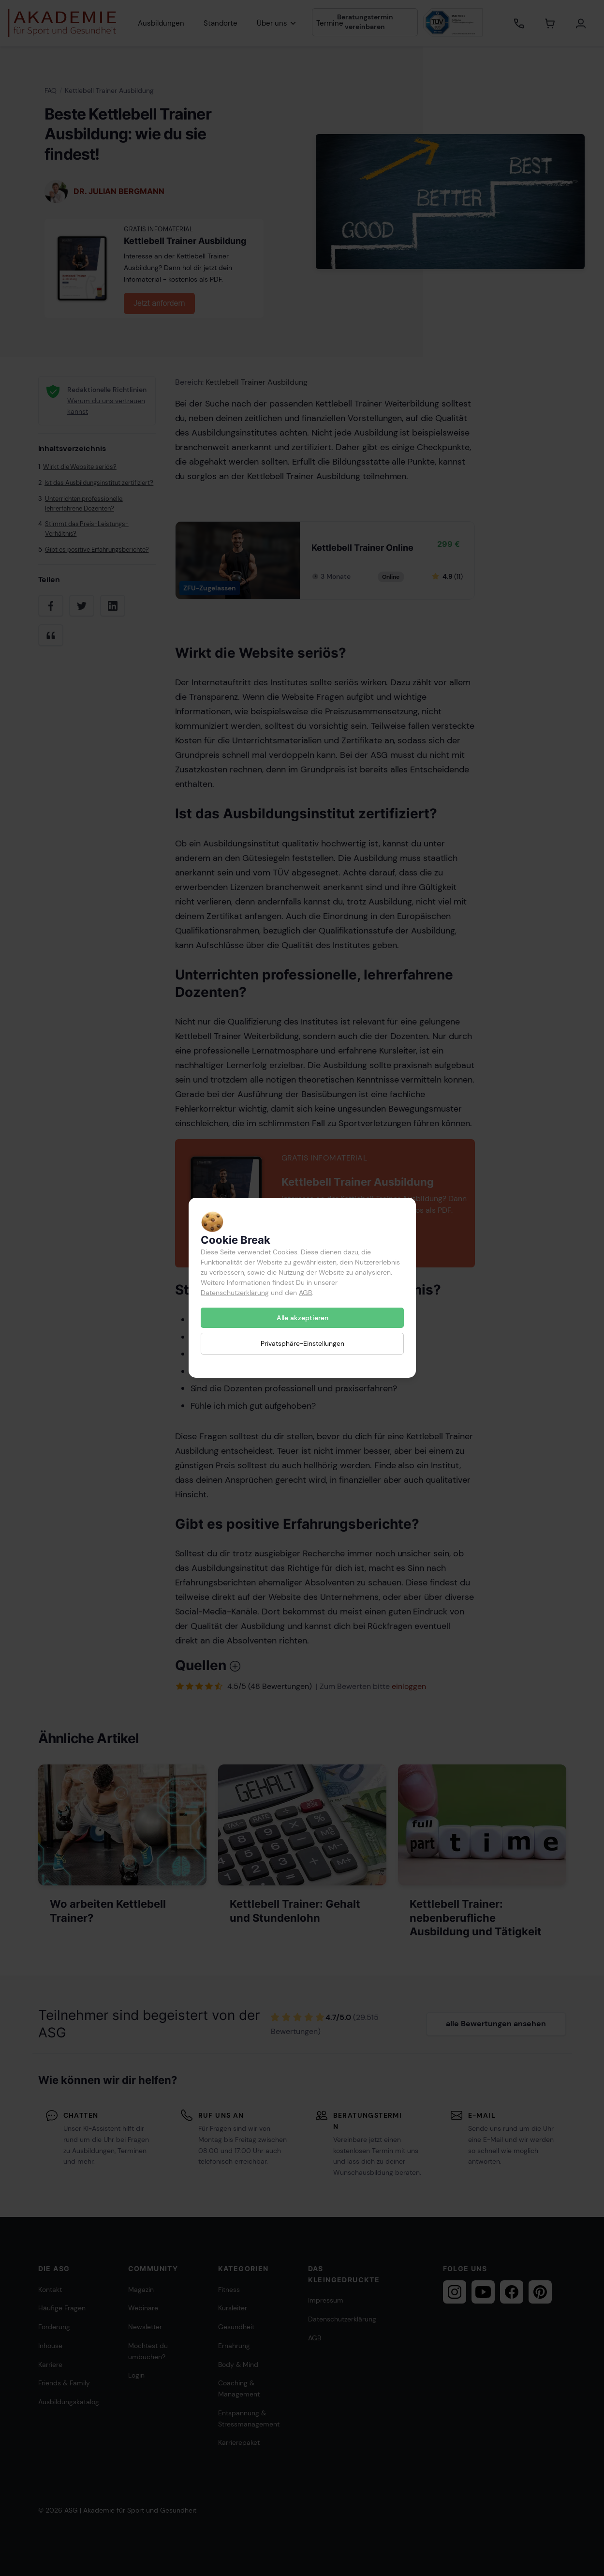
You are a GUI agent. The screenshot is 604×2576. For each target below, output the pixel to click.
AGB (305, 1292)
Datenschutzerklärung (235, 1292)
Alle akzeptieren (302, 1317)
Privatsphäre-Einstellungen (302, 1344)
